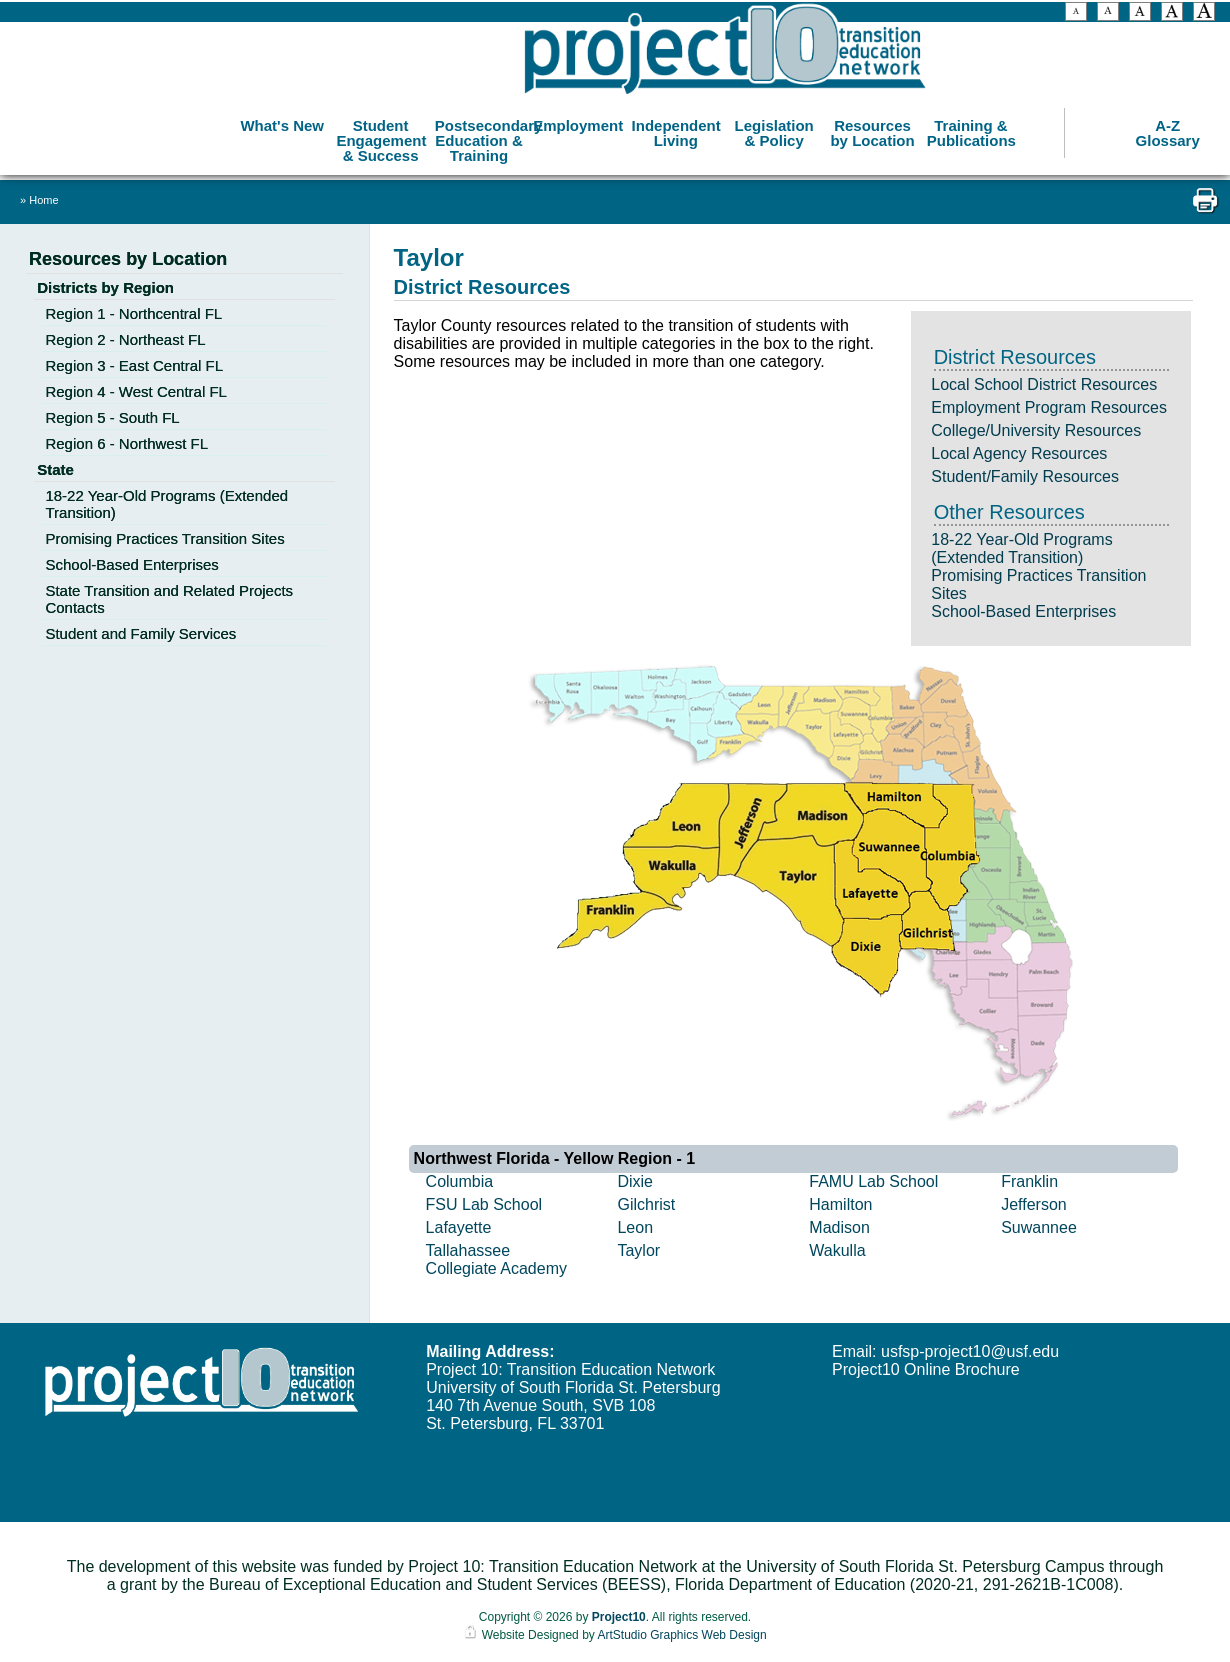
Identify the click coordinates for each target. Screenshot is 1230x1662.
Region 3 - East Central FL (134, 365)
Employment (578, 122)
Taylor (638, 1250)
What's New (282, 122)
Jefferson (1034, 1204)
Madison (839, 1227)
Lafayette (459, 1227)
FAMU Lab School (873, 1181)
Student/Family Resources (1025, 476)
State (55, 469)
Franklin (1029, 1181)
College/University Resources (1036, 430)
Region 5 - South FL (112, 417)
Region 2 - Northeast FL (125, 339)
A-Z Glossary (1168, 130)
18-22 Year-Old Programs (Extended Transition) (1021, 548)
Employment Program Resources (1049, 407)
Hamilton (840, 1204)
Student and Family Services (140, 633)
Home (43, 200)
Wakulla (837, 1250)
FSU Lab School (484, 1204)
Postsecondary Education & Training (481, 137)
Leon (635, 1227)
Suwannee (1039, 1227)
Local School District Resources (1044, 384)
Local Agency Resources (1019, 453)
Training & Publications (971, 130)
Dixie (635, 1181)
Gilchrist (646, 1204)
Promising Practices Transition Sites (164, 538)
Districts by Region (105, 287)
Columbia (460, 1181)
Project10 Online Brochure (926, 1369)
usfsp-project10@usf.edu (970, 1351)
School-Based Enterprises (1023, 611)
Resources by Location (872, 130)
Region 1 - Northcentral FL (133, 313)
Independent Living (676, 130)
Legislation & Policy (774, 130)
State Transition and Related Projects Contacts (169, 599)
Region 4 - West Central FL (135, 391)
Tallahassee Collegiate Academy (496, 1259)
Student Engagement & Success (381, 137)
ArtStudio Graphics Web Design (681, 1635)
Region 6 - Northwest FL (126, 443)
